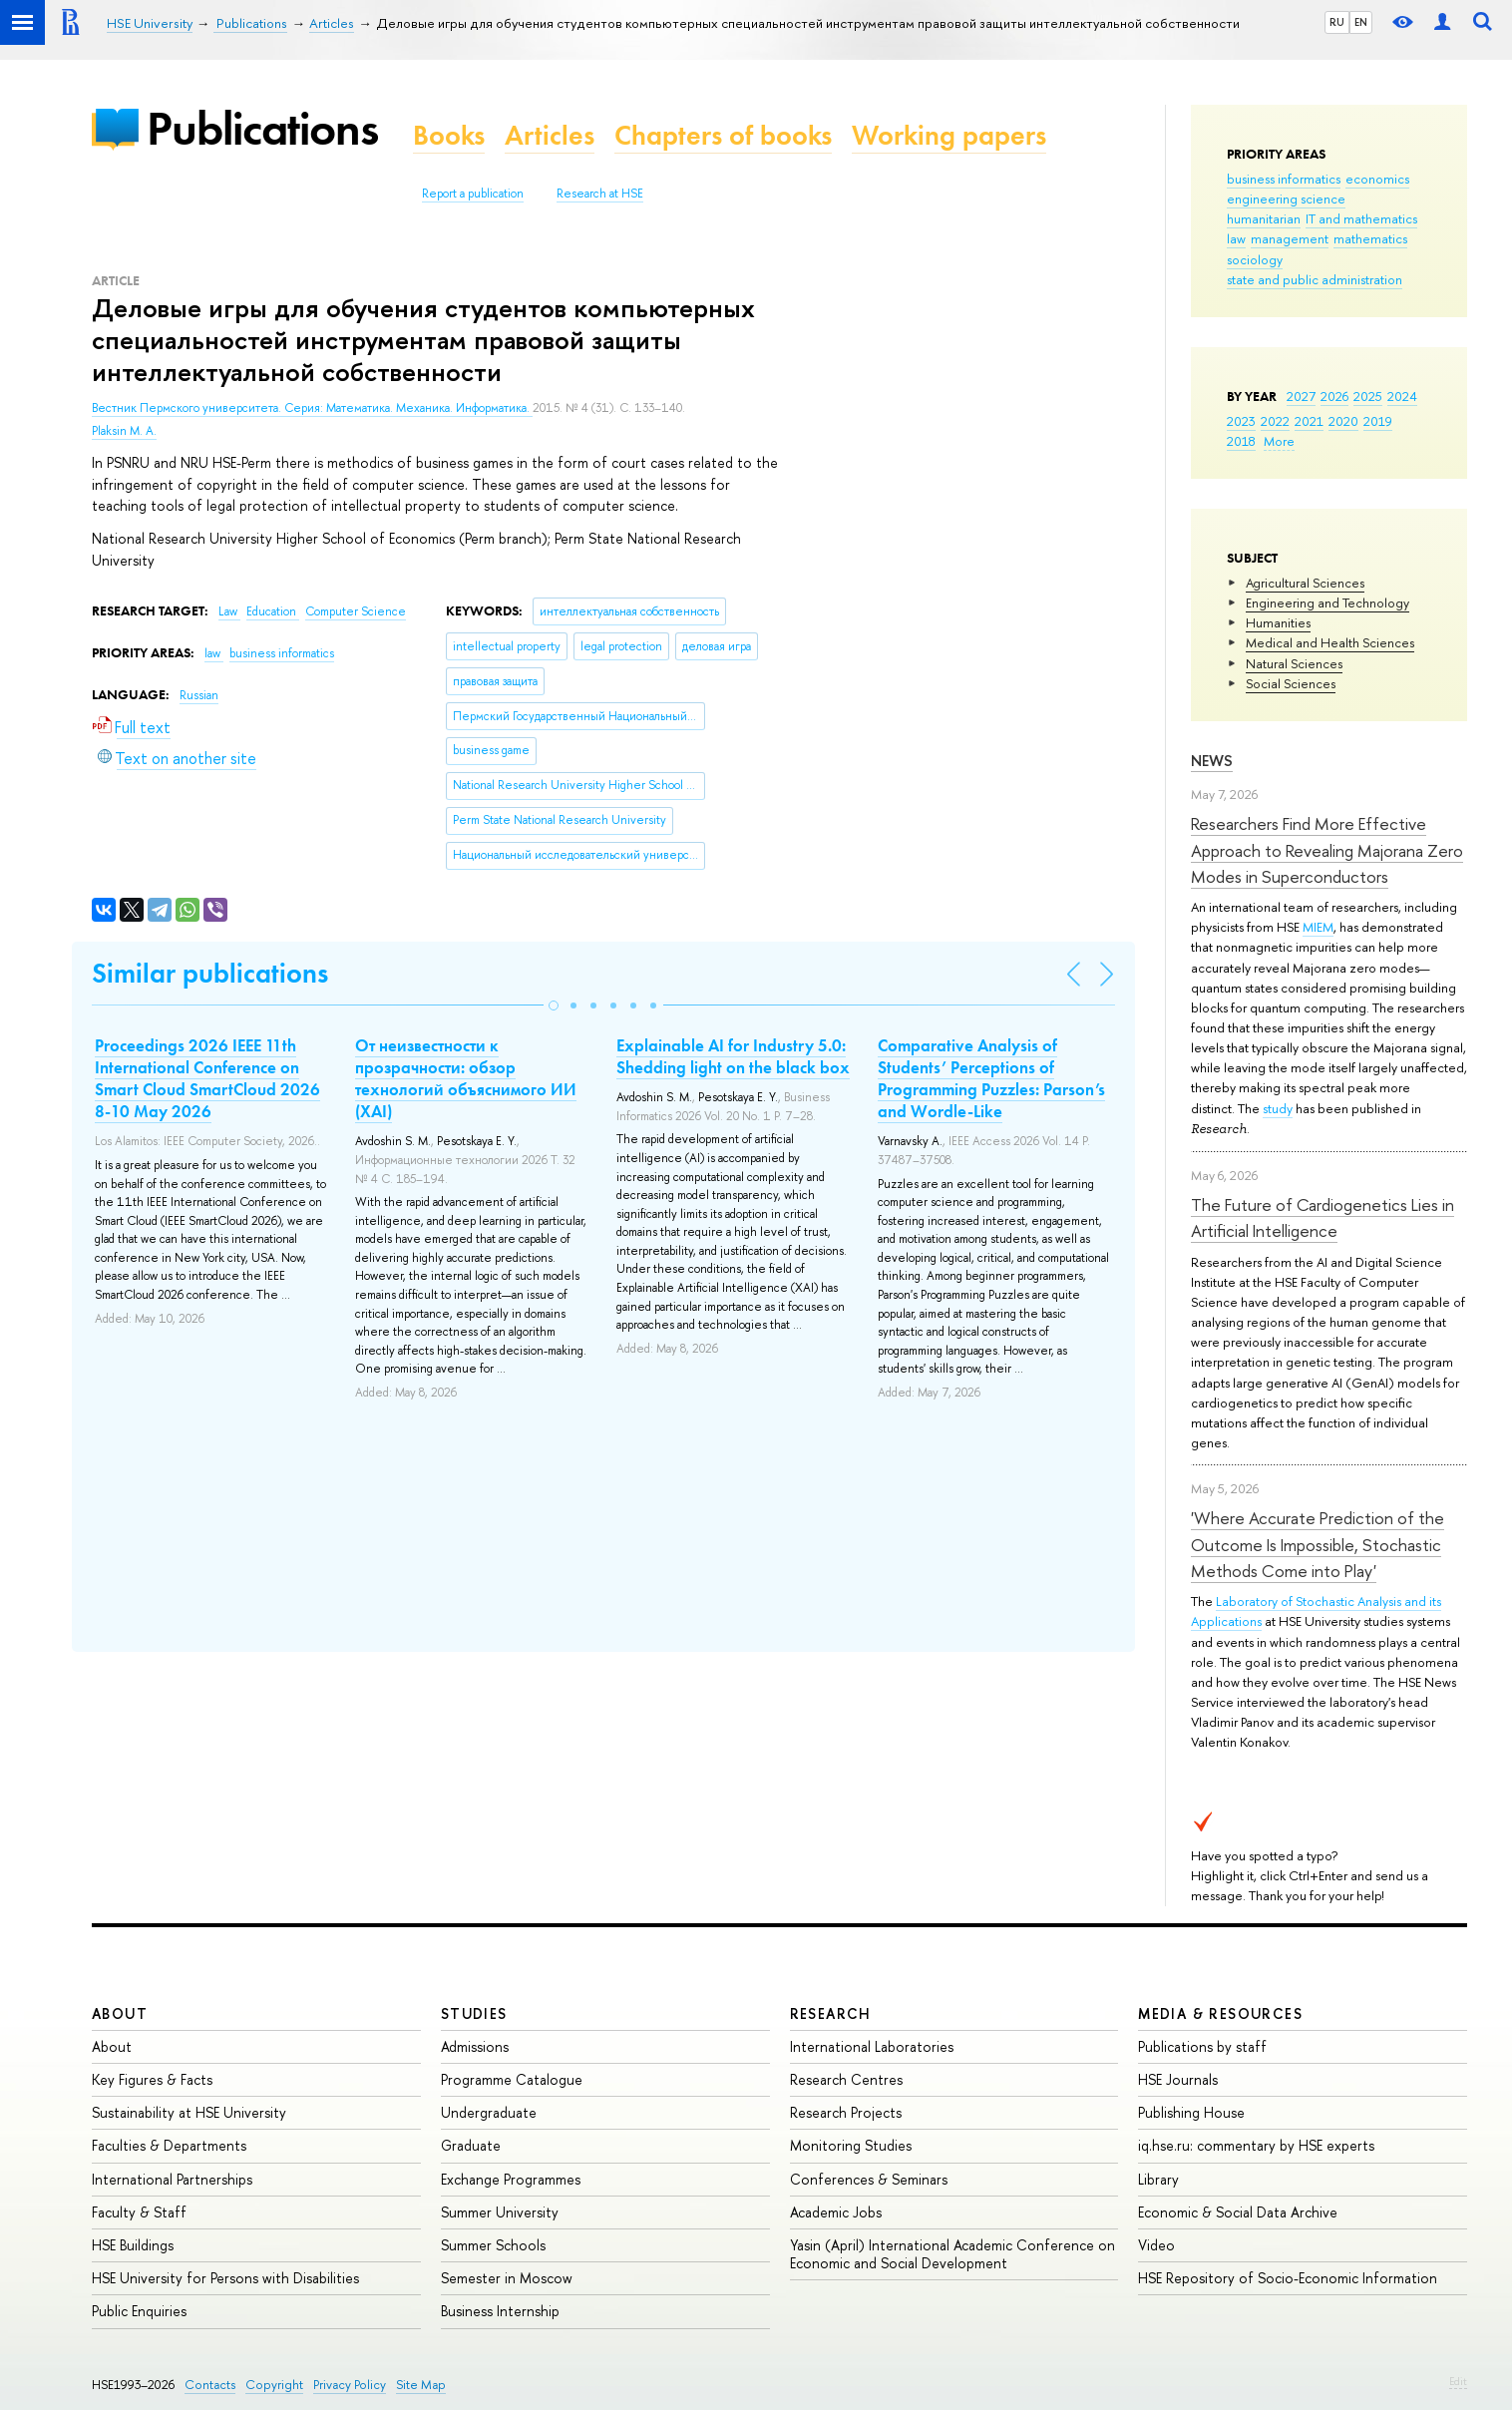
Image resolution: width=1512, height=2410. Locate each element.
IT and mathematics (1361, 218)
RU (1336, 22)
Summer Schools (493, 2244)
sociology (1255, 259)
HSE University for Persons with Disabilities (225, 2277)
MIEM (1318, 927)
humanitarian (1264, 218)
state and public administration (1314, 279)
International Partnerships (172, 2179)
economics (1377, 179)
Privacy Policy (349, 2384)
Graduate (471, 2145)
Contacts (210, 2384)
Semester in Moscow (506, 2277)
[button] (554, 1005)
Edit (1458, 2381)
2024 (1402, 396)
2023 (1241, 421)
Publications (262, 128)
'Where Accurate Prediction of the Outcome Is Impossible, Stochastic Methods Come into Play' (1317, 1544)
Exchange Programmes (510, 2179)
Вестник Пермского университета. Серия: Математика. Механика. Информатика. (312, 408)
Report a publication (473, 193)
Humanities (1278, 622)
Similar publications (210, 973)
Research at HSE (600, 193)
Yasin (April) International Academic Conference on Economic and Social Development (952, 2253)
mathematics (1370, 238)
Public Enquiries (139, 2310)
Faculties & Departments (169, 2145)
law (1236, 238)
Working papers (949, 135)
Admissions (475, 2046)
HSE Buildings (133, 2244)
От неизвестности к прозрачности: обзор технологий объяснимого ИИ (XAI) (465, 1078)
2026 (1334, 396)
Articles (549, 135)
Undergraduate (489, 2112)
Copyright (274, 2384)
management (1289, 238)
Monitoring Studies (851, 2145)
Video (1156, 2244)
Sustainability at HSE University (189, 2112)
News (1212, 760)
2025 (1367, 396)
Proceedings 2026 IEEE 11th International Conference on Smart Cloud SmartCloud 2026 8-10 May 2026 (207, 1078)
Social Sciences (1290, 683)
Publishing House (1191, 2112)
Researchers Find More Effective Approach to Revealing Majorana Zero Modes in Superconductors (1327, 850)
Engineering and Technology (1327, 602)
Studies (474, 2013)
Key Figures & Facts (152, 2079)
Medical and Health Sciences (1330, 642)
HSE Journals (1178, 2079)
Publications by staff (1202, 2046)
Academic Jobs (836, 2212)
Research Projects (846, 2112)
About (120, 2013)
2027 (1301, 396)
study (1278, 1108)
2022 (1275, 421)
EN (1360, 22)
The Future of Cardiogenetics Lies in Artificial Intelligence (1322, 1217)
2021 (1309, 421)
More (1279, 441)
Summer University (500, 2212)
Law (229, 611)
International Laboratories (871, 2046)
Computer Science (355, 611)
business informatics (1283, 179)
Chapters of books (723, 135)
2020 (1343, 421)
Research (831, 2013)
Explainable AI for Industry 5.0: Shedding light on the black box (733, 1056)
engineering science (1286, 198)
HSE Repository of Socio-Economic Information (1287, 2277)
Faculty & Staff (139, 2212)
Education (272, 611)
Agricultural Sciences (1305, 583)
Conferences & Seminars (868, 2179)
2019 (1377, 421)
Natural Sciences (1294, 663)
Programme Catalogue (511, 2079)
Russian (199, 695)
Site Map (421, 2384)
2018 (1241, 441)
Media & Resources (1220, 2013)
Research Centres (846, 2079)
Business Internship (500, 2310)
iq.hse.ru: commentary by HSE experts (1256, 2145)
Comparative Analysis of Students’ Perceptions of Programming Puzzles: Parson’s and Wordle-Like (991, 1078)
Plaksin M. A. (124, 431)
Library (1158, 2179)
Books (449, 135)
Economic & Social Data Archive (1237, 2212)
